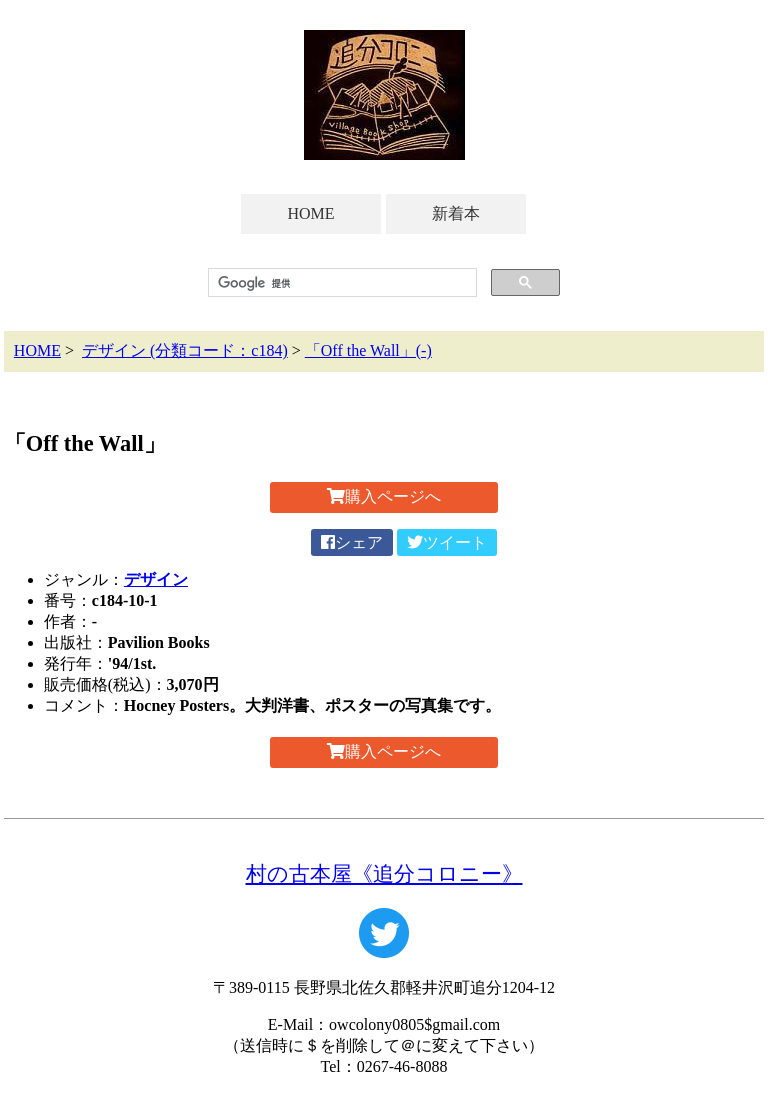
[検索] (340, 283)
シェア (352, 542)
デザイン (156, 579)
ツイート (447, 542)
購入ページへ (384, 496)
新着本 (456, 213)
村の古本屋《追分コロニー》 (384, 873)
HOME (310, 213)
